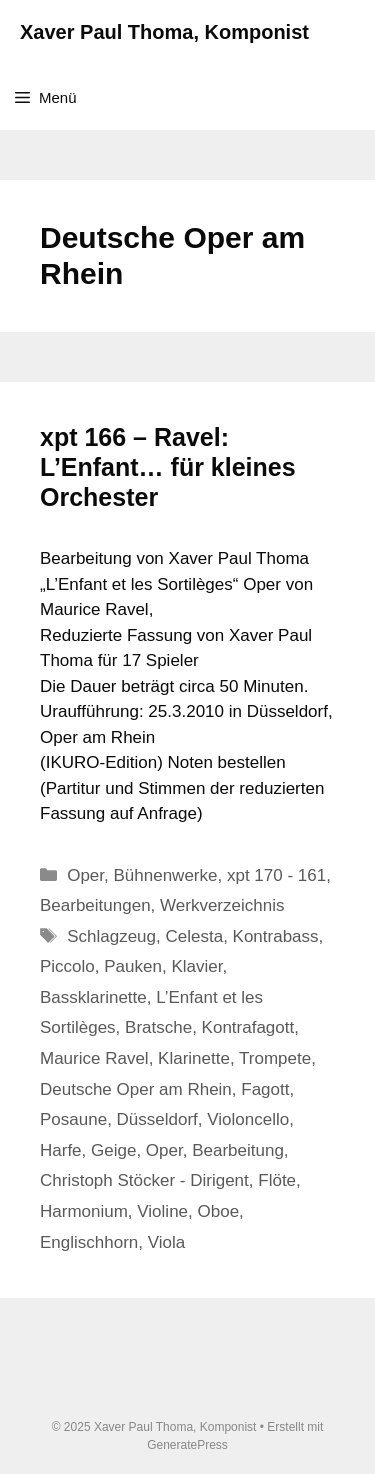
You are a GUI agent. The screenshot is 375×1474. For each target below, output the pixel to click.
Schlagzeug (111, 936)
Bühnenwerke (166, 875)
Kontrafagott (248, 1027)
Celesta (194, 936)
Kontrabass (276, 936)
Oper (85, 875)
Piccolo (67, 966)
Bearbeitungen (95, 905)
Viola (167, 1242)
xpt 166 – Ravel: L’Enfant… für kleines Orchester (168, 467)
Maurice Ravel (94, 1058)
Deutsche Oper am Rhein (136, 1089)
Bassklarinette (93, 997)
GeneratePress (187, 1445)
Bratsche (158, 1027)
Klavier (196, 966)
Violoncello (248, 1119)
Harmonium (84, 1211)
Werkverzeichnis (222, 905)
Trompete (275, 1058)
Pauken (133, 966)
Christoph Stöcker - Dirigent (144, 1180)
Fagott (265, 1089)
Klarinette (194, 1058)
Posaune (73, 1119)
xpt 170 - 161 (276, 875)
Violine (162, 1211)
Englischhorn (89, 1242)
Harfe (61, 1150)
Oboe (219, 1211)
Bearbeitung (238, 1150)
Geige (113, 1150)
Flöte (277, 1180)
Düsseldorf (157, 1119)
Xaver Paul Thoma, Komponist (164, 32)
